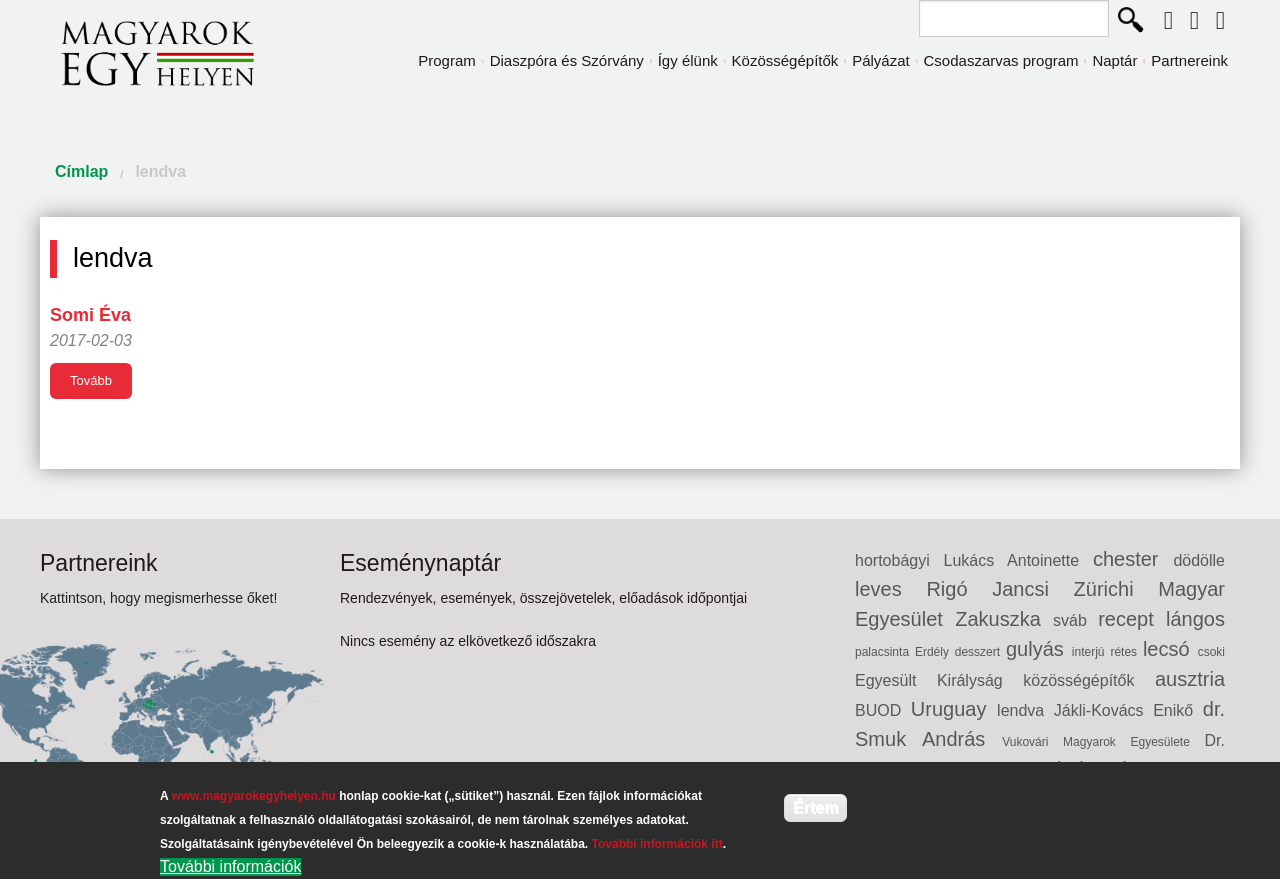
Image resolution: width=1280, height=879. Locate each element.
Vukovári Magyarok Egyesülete (1103, 742)
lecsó (1170, 649)
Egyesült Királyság (939, 680)
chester (1133, 559)
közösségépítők (1089, 680)
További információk (230, 866)
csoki (1211, 652)
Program (447, 60)
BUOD (883, 710)
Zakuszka (1004, 619)
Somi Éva (90, 315)
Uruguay (954, 709)
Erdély (935, 652)
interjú (1091, 652)
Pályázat (881, 60)
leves (890, 589)
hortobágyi (899, 560)
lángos (1195, 619)
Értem (815, 807)
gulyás (1039, 649)
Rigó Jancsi (999, 589)
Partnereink (1189, 60)
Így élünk (688, 60)
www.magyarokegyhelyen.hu (254, 796)
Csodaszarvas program (1001, 60)
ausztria (1190, 679)
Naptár (1114, 60)
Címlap (81, 171)
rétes (1126, 652)
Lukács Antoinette (1018, 560)
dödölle (1199, 560)
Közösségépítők (785, 60)
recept (1132, 619)
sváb (1075, 620)
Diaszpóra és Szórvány (567, 60)
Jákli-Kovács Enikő (1128, 710)
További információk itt (657, 844)
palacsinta (885, 652)
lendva (160, 171)
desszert (980, 652)
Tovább (91, 380)
